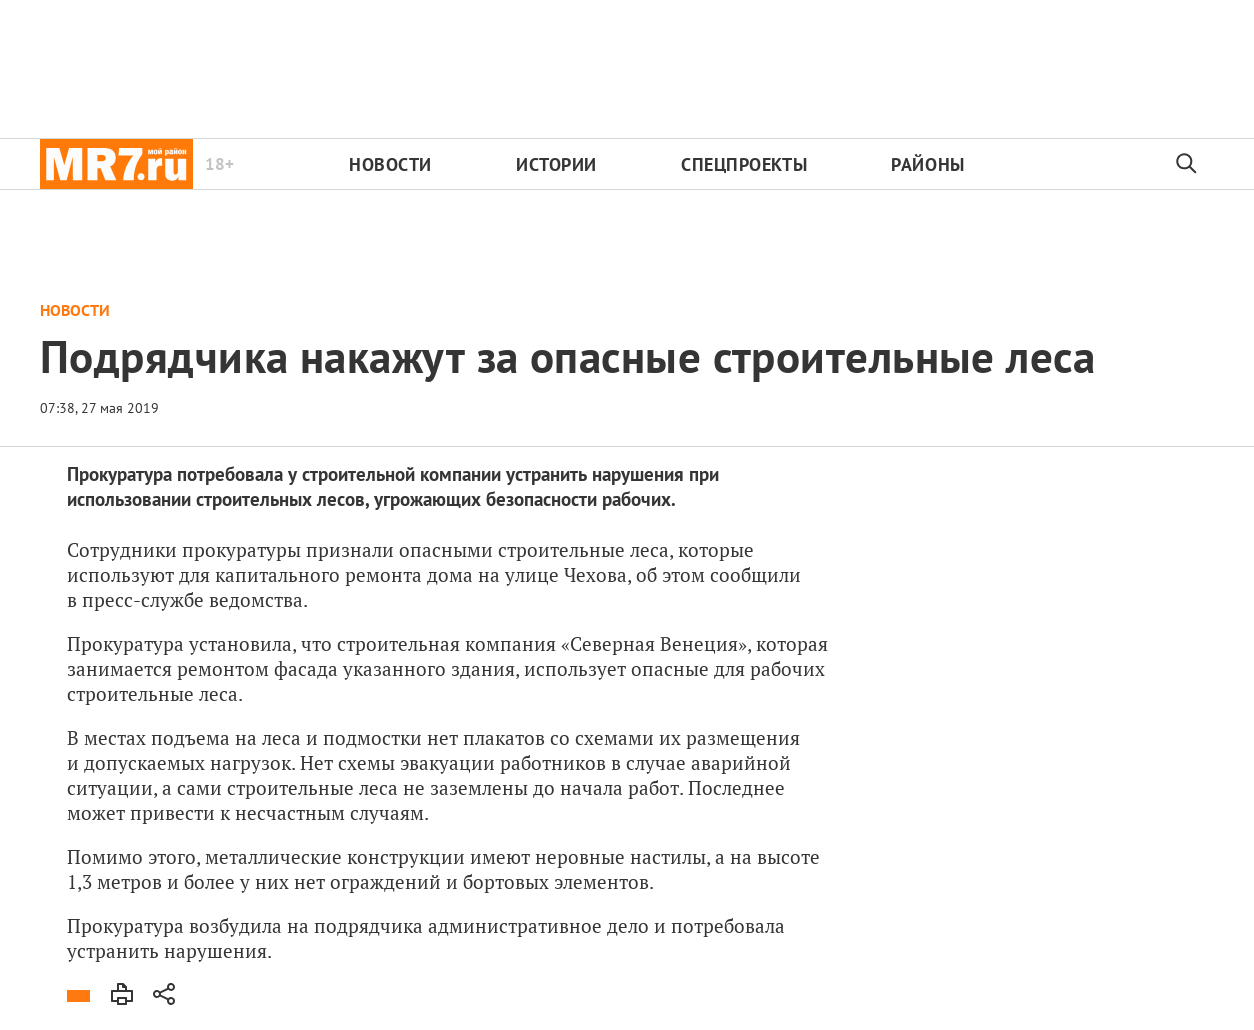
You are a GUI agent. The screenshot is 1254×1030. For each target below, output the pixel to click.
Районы (927, 164)
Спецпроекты (744, 164)
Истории (556, 164)
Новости (390, 164)
